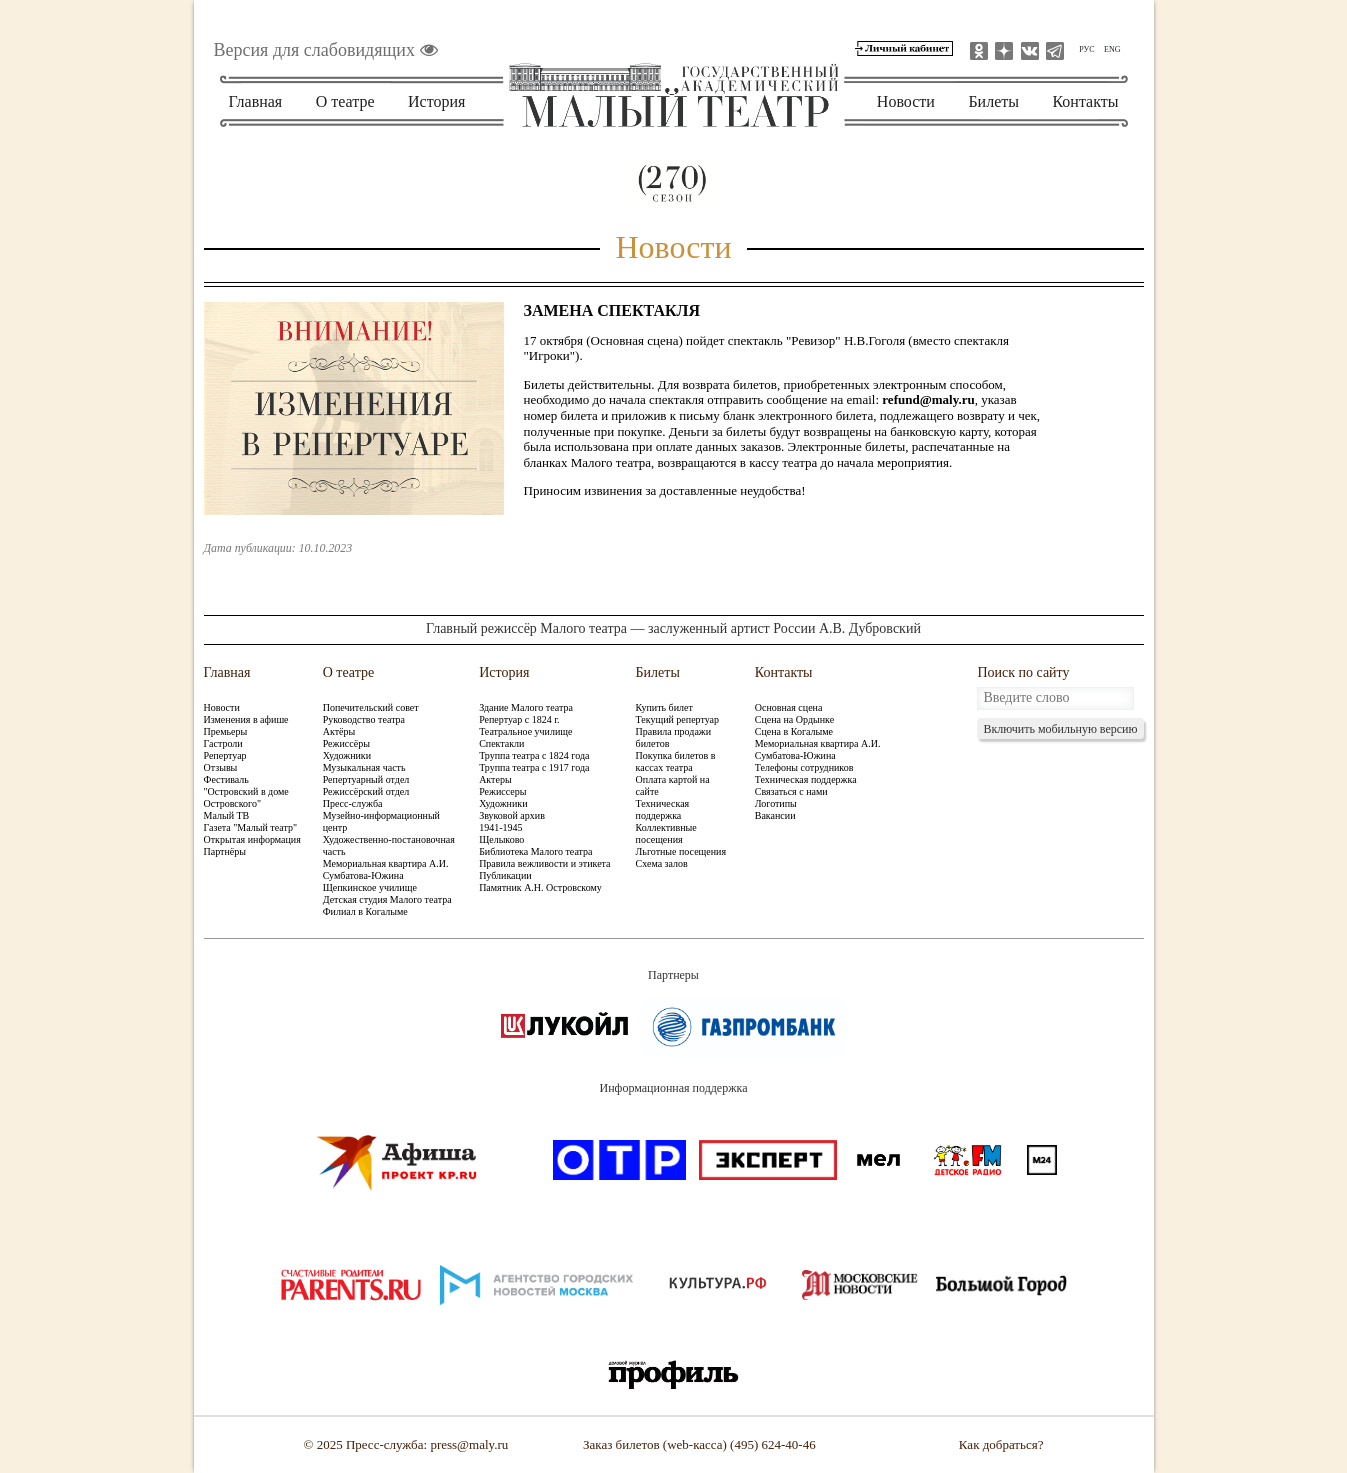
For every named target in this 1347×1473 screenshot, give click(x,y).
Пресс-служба (353, 803)
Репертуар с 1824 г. (519, 719)
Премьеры (226, 731)
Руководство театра (364, 719)
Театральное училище (525, 731)
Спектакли (501, 743)
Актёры (339, 731)
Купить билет (664, 707)
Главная (256, 101)
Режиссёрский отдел (366, 791)
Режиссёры (346, 743)
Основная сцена (789, 707)
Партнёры (225, 851)
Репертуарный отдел (366, 779)
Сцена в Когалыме (794, 731)
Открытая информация (252, 839)
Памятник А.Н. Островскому (540, 887)
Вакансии (775, 815)
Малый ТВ (227, 815)
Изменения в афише (246, 719)
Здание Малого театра (526, 707)
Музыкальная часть (364, 767)
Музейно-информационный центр (381, 821)
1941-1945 (500, 827)
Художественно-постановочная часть (389, 845)
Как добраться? (1001, 1444)
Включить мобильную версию (1060, 729)
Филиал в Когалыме (365, 911)
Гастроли (223, 743)
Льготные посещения (681, 851)
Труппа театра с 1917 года (534, 767)
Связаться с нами (791, 791)
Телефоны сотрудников (804, 767)
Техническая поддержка (663, 809)
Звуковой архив (512, 815)
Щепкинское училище (370, 887)
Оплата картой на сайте (673, 785)
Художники (347, 755)
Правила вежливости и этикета (544, 863)
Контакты (1085, 101)
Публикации (505, 875)
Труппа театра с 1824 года (534, 755)
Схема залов (662, 863)
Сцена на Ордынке (794, 719)
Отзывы (221, 767)
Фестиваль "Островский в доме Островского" (246, 791)
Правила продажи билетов (674, 737)
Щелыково (501, 839)
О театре (345, 101)
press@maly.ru (469, 1444)
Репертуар (225, 755)
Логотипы (776, 803)
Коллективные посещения (666, 833)
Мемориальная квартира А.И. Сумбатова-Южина (386, 869)
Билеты (993, 101)
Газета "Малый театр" (251, 827)
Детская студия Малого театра (387, 899)
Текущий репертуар (677, 719)
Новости (906, 101)
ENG (1112, 49)
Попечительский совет (371, 707)
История (436, 101)
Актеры (495, 779)
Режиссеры (502, 791)
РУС (1086, 49)
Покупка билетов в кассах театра (676, 761)
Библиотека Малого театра (535, 851)
